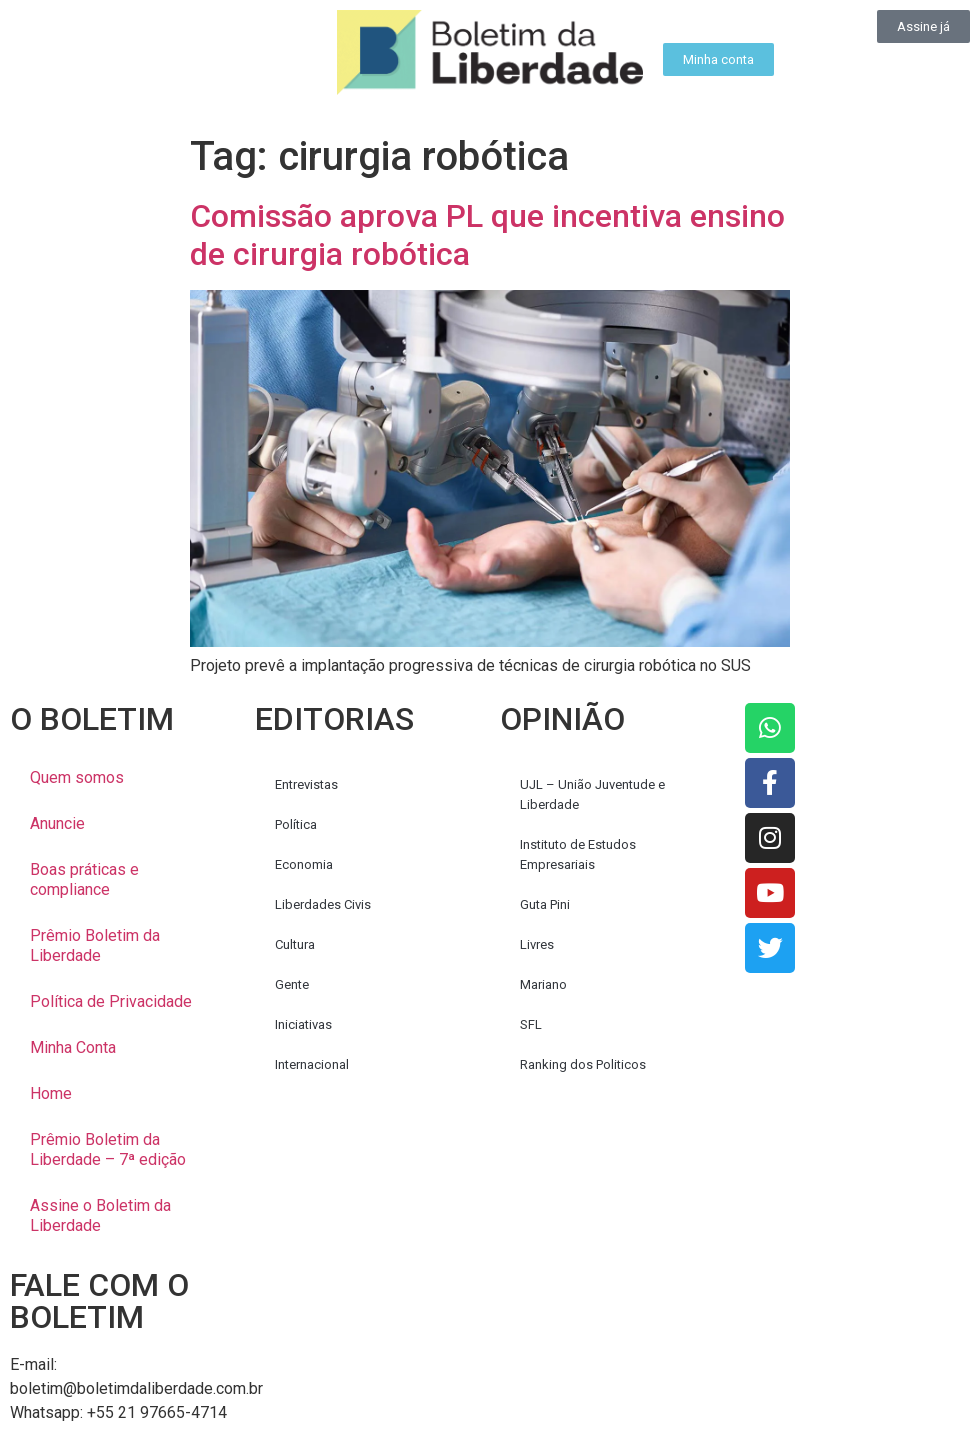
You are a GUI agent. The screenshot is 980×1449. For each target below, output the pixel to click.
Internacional (312, 1064)
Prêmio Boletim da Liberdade (95, 945)
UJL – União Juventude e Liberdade (592, 794)
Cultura (295, 944)
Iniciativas (303, 1024)
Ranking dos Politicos (583, 1064)
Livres (537, 944)
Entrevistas (306, 784)
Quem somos (77, 777)
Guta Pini (545, 904)
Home (51, 1093)
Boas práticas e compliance (84, 879)
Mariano (543, 984)
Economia (304, 864)
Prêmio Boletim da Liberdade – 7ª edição (108, 1149)
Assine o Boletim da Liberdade (100, 1215)
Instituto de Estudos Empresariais (578, 854)
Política (296, 824)
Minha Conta (73, 1047)
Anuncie (57, 823)
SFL (531, 1024)
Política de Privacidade (111, 1001)
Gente (292, 984)
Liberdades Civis (323, 904)
